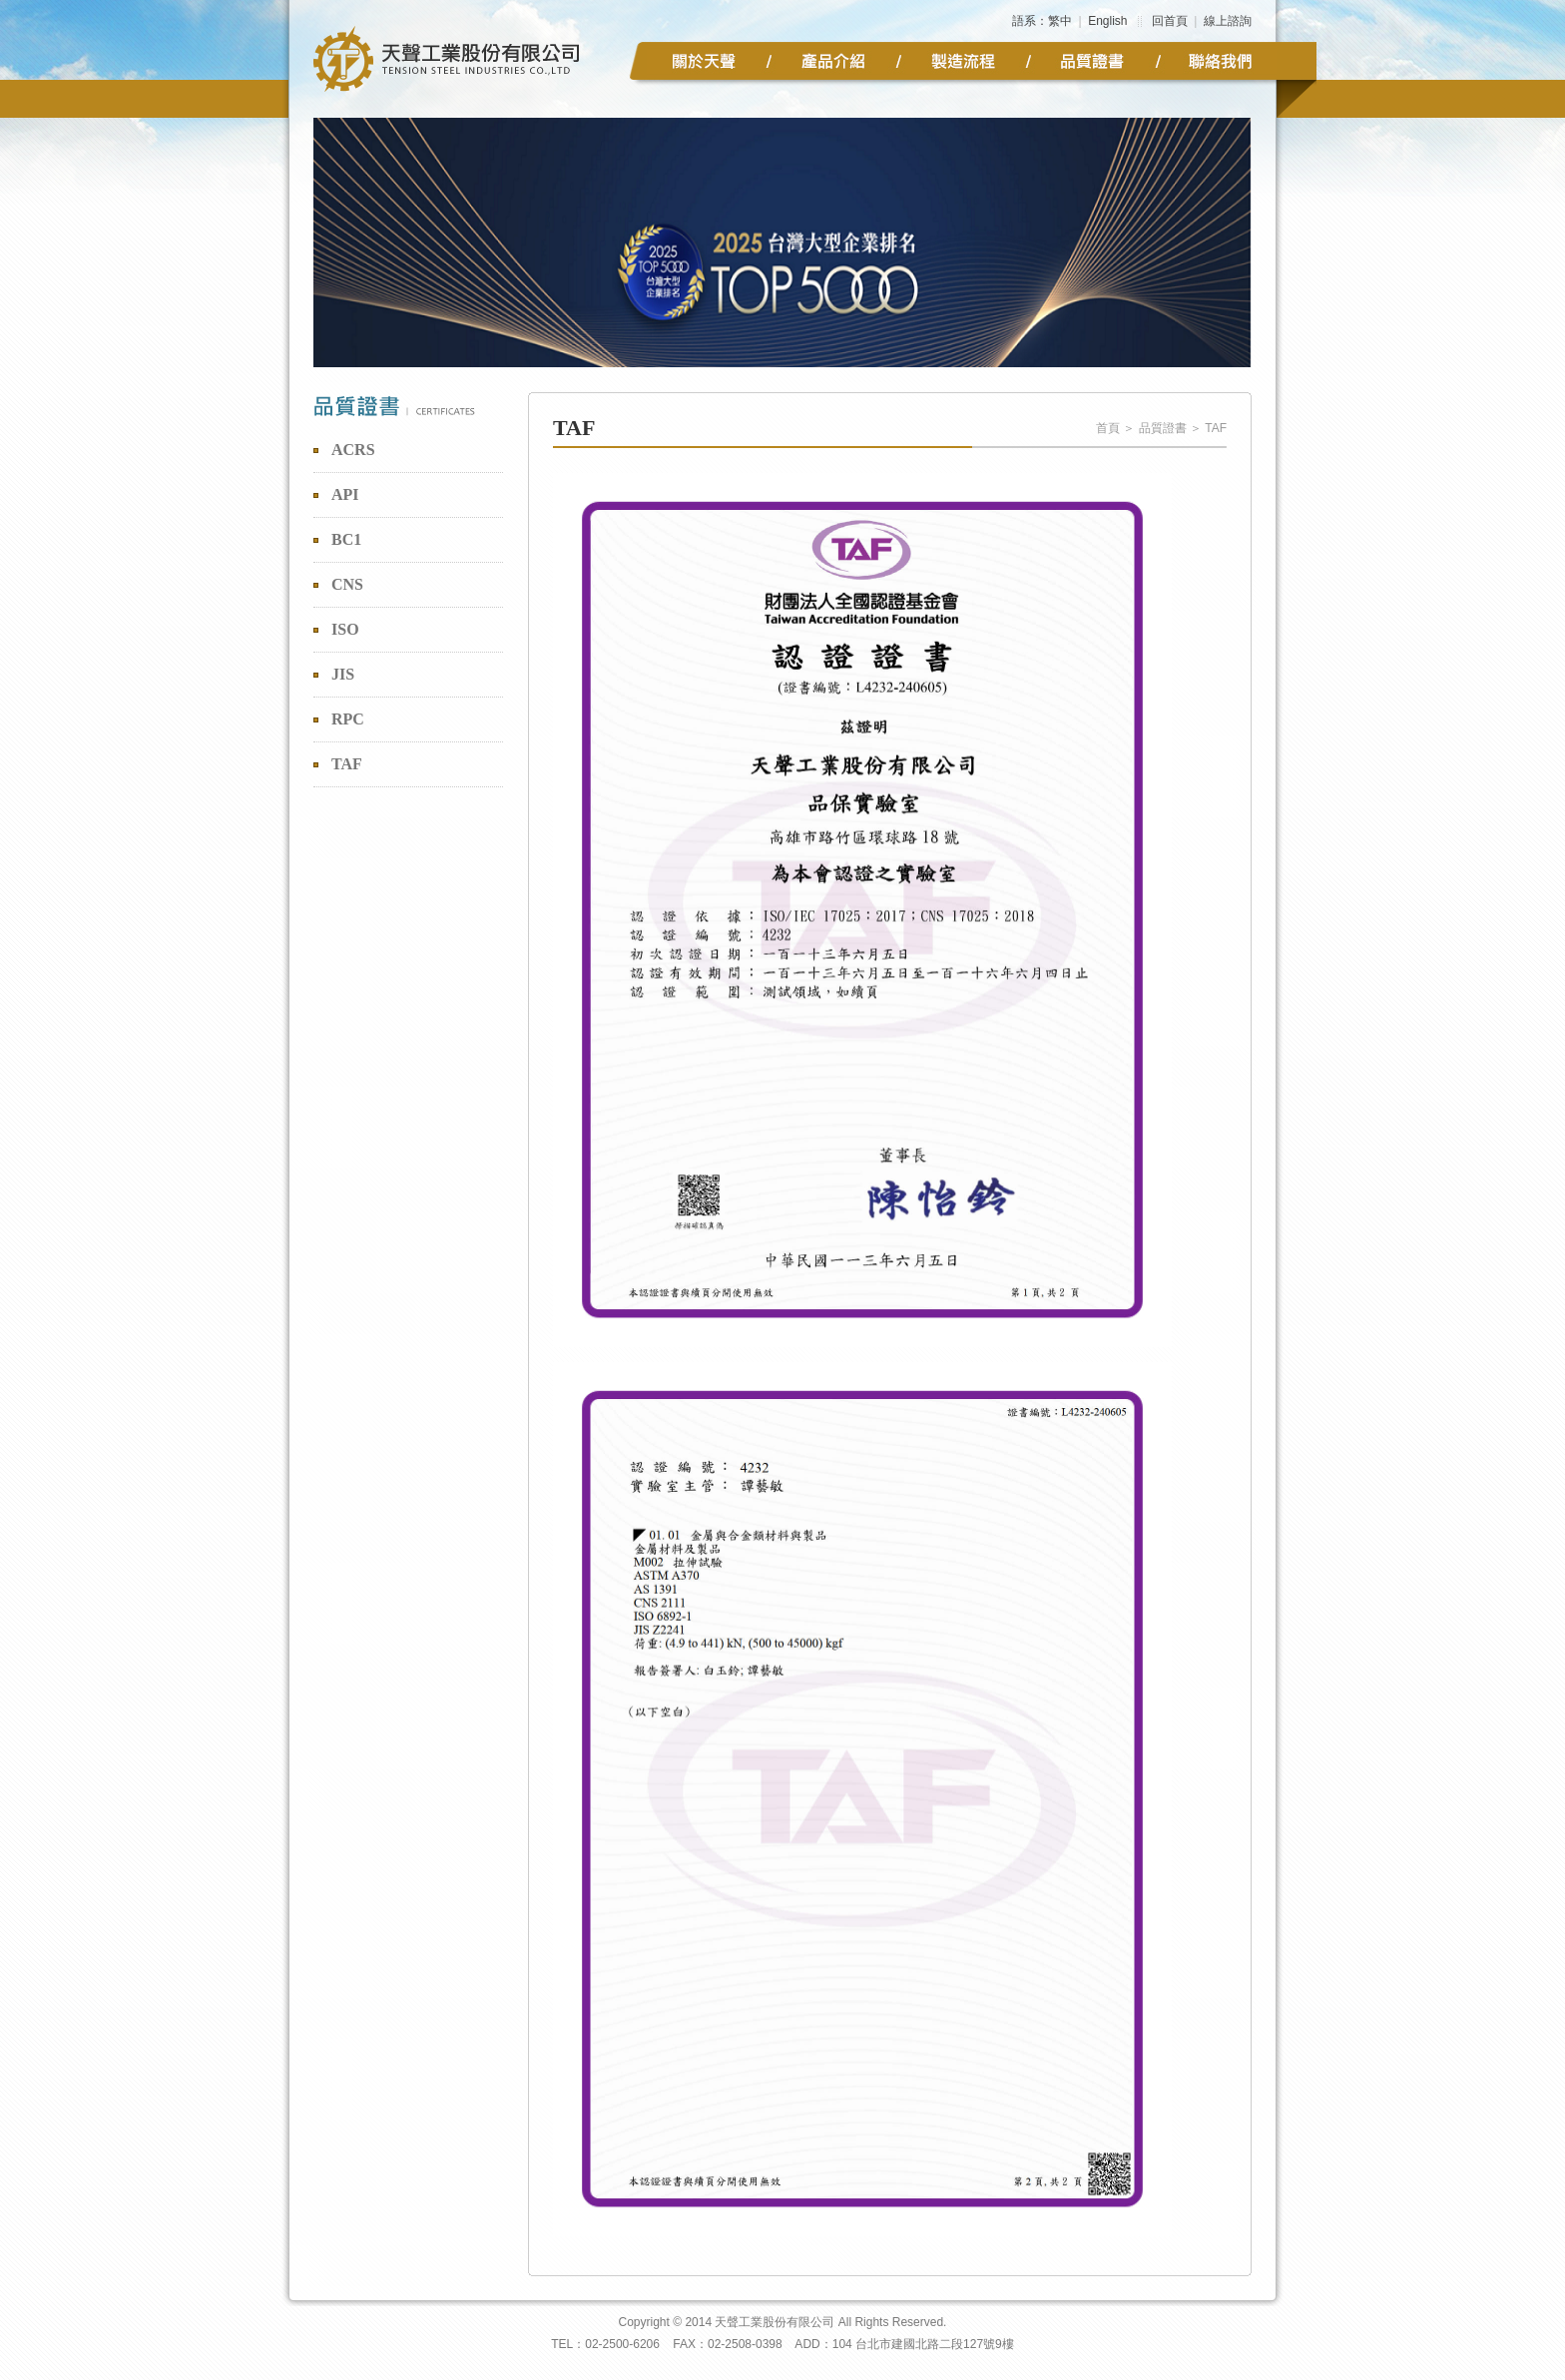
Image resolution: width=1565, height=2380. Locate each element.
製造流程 (963, 61)
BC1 (346, 539)
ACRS (353, 449)
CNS (347, 584)
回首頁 (1170, 21)
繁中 (1060, 21)
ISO (345, 629)
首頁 (1108, 428)
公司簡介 (704, 61)
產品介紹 (833, 61)
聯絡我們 (1223, 61)
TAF (346, 763)
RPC (347, 719)
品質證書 (1093, 61)
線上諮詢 (1228, 21)
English (1107, 21)
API (345, 494)
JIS (342, 674)
